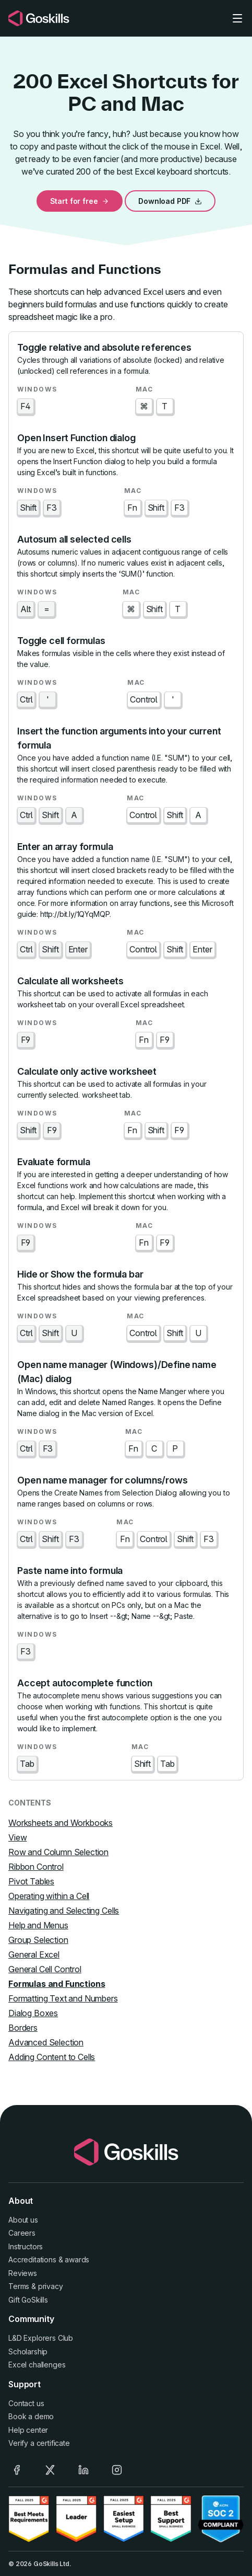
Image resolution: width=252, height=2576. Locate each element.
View (17, 1837)
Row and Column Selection (58, 1852)
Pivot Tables (31, 1881)
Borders (23, 2027)
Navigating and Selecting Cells (63, 1910)
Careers (21, 2232)
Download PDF (170, 201)
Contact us (26, 2403)
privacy (50, 2286)
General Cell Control (44, 1969)
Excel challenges (36, 2364)
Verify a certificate (39, 2443)
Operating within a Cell (48, 1896)
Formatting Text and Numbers (63, 1998)
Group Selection (38, 1940)
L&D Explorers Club (40, 2337)
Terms (18, 2286)
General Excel (33, 1954)
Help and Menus (38, 1925)
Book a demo (31, 2416)
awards (77, 2259)
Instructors (25, 2246)
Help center (28, 2429)
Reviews (22, 2273)
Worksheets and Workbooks (60, 1823)
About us (23, 2219)
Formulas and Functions (56, 1984)
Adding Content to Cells (51, 2057)
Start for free (80, 201)
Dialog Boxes (33, 2013)
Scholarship (27, 2351)
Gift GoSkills (28, 2299)
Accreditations (32, 2259)
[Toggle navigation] (237, 18)
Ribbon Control (36, 1866)
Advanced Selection (45, 2042)
